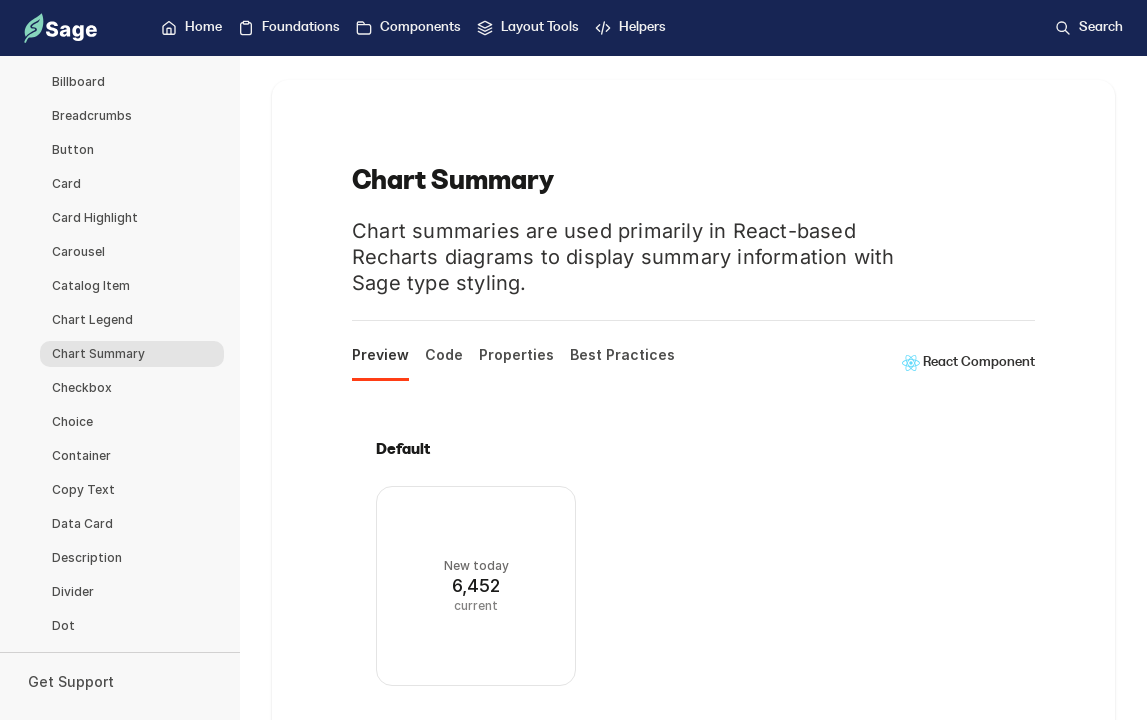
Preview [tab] (380, 354)
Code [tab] (444, 354)
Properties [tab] (516, 354)
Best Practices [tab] (622, 354)
